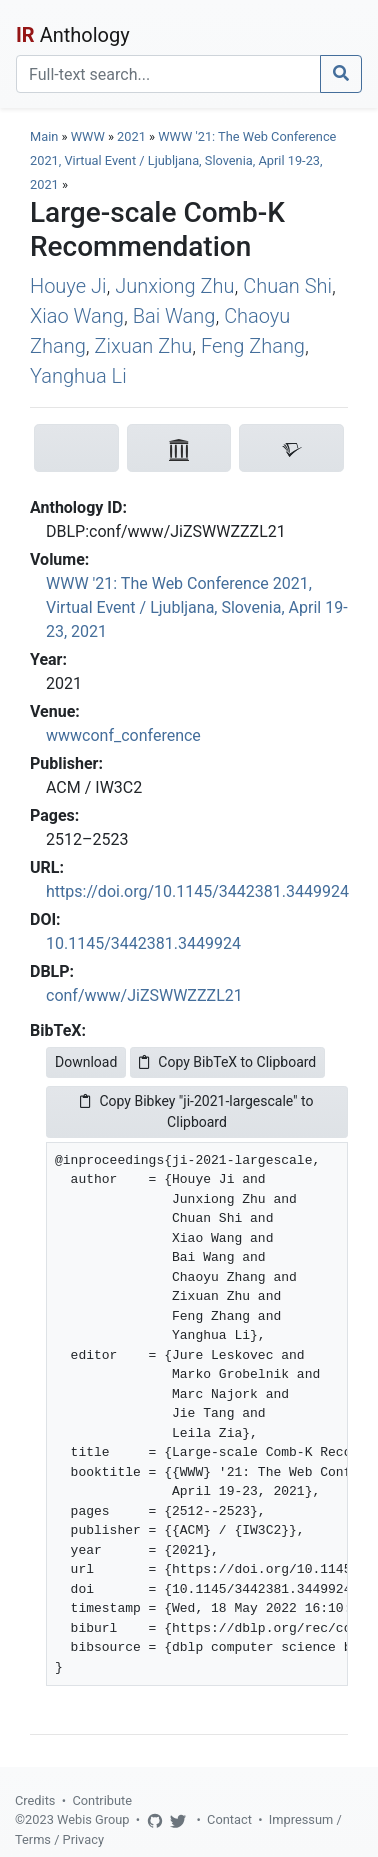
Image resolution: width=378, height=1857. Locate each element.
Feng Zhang (253, 346)
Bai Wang (174, 316)
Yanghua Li (78, 376)
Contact (229, 1819)
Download (86, 1062)
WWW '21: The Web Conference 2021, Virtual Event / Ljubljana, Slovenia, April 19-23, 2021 (183, 160)
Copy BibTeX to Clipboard (227, 1062)
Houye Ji (68, 286)
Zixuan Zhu (143, 346)
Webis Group (93, 1819)
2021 (131, 136)
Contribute (102, 1800)
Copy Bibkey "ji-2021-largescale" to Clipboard (196, 1111)
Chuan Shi (287, 286)
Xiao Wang (77, 316)
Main (44, 136)
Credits (35, 1800)
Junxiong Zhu (174, 286)
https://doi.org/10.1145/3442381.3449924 (197, 891)
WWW (88, 136)
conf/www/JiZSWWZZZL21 (144, 995)
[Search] (168, 74)
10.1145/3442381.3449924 (143, 943)
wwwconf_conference (123, 735)
